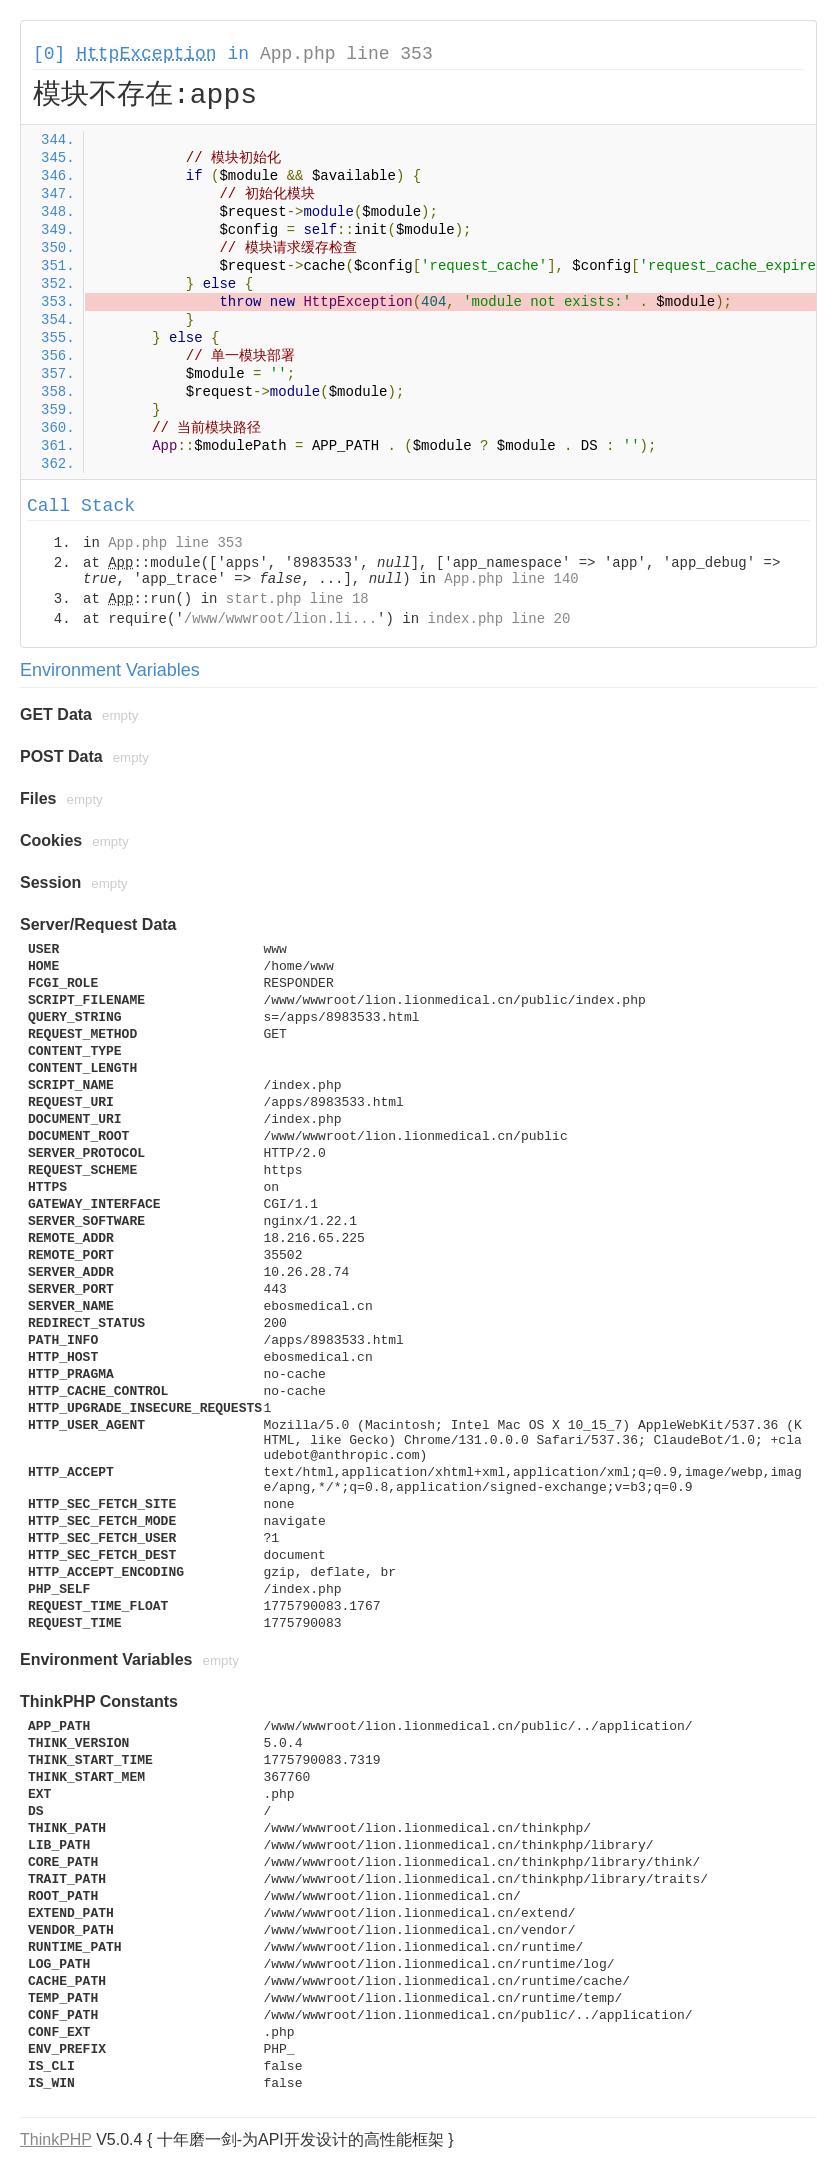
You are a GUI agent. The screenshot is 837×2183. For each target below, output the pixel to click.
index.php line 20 (498, 619)
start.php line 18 (297, 599)
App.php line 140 (511, 579)
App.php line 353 (346, 54)
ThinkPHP (56, 2139)
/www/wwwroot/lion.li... (280, 619)
